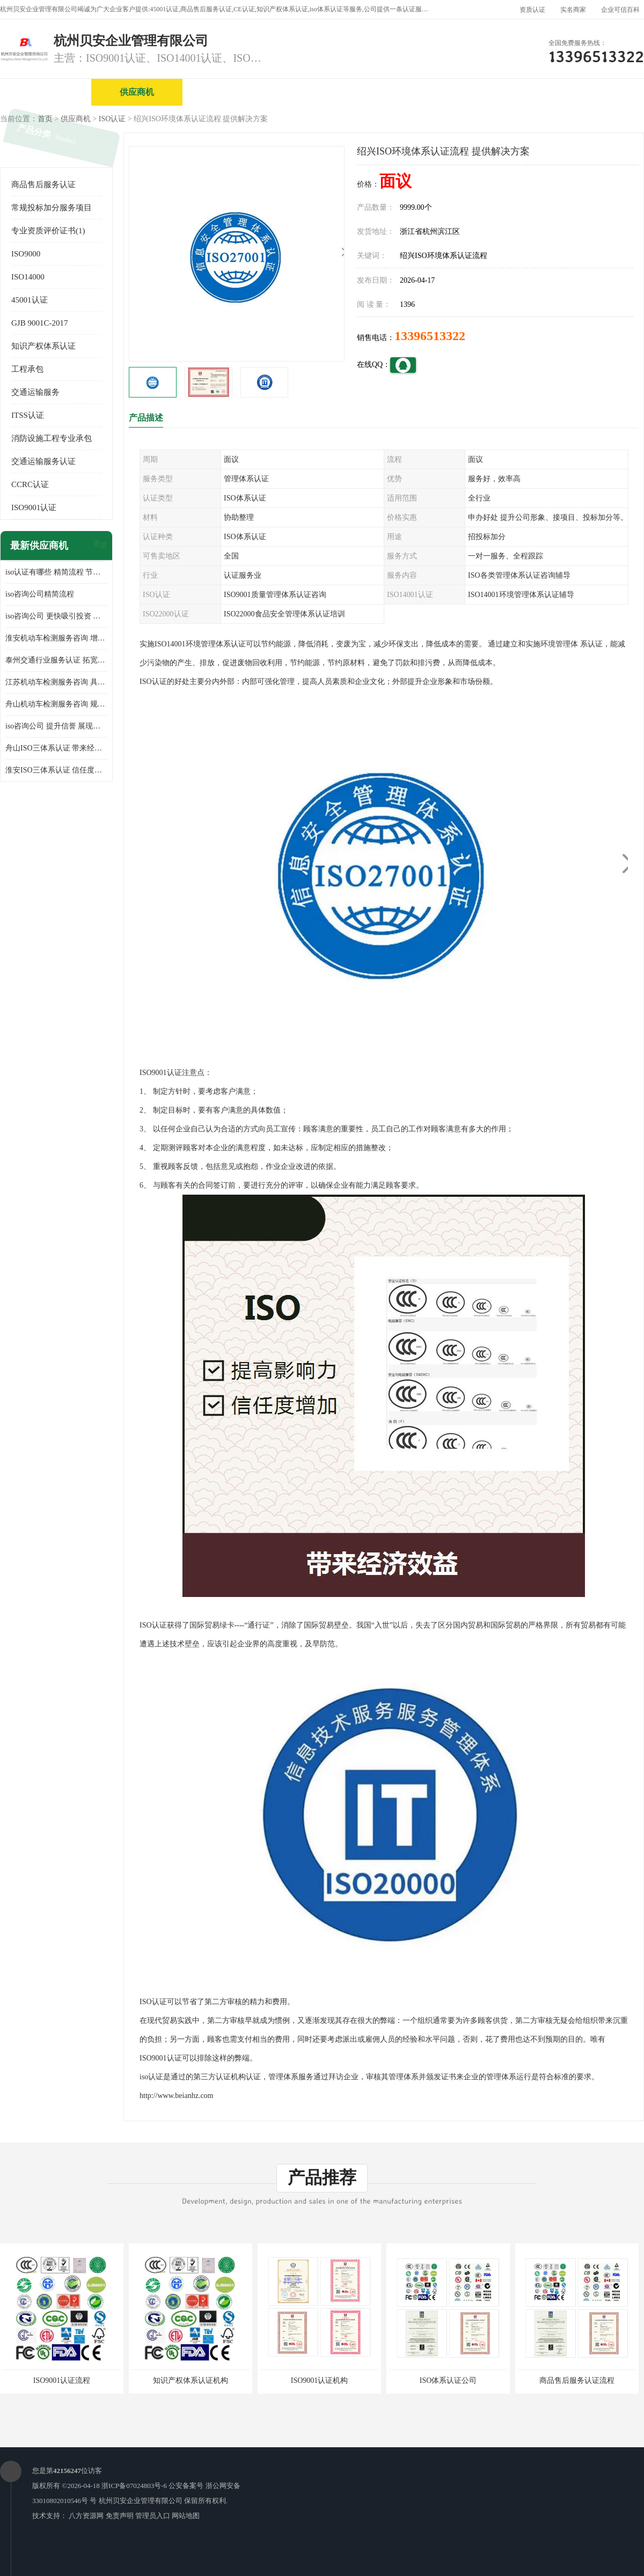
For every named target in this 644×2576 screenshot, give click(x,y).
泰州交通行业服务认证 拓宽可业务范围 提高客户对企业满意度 (56, 660)
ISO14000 (28, 277)
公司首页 (45, 92)
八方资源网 (86, 2516)
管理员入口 (152, 2516)
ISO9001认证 (33, 507)
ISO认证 (112, 119)
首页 (45, 119)
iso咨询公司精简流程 (39, 594)
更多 (99, 546)
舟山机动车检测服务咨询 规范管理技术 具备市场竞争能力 (56, 704)
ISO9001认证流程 (62, 2380)
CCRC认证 (30, 484)
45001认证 (29, 300)
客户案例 (593, 92)
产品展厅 (410, 92)
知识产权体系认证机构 (190, 2380)
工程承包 (27, 369)
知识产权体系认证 (43, 346)
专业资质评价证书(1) (48, 230)
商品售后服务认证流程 (576, 2380)
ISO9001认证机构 (319, 2380)
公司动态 (502, 92)
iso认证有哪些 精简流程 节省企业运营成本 (56, 572)
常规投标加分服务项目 (51, 207)
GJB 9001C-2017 (39, 323)
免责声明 (120, 2516)
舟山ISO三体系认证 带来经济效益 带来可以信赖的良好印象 (56, 748)
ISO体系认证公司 (448, 2380)
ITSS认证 (27, 415)
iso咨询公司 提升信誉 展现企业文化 (56, 726)
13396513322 (429, 336)
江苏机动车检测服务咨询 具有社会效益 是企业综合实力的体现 (56, 682)
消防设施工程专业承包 (51, 438)
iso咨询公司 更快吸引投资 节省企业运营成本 (56, 616)
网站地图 (186, 2516)
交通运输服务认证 (43, 461)
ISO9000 (25, 253)
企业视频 (228, 92)
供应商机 (137, 92)
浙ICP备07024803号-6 (134, 2486)
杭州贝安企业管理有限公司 (140, 2501)
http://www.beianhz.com (177, 2096)
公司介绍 (319, 92)
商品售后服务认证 (43, 184)
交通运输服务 (35, 392)
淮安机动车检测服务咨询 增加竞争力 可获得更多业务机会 (56, 638)
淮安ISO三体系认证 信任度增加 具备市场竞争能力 (56, 770)
